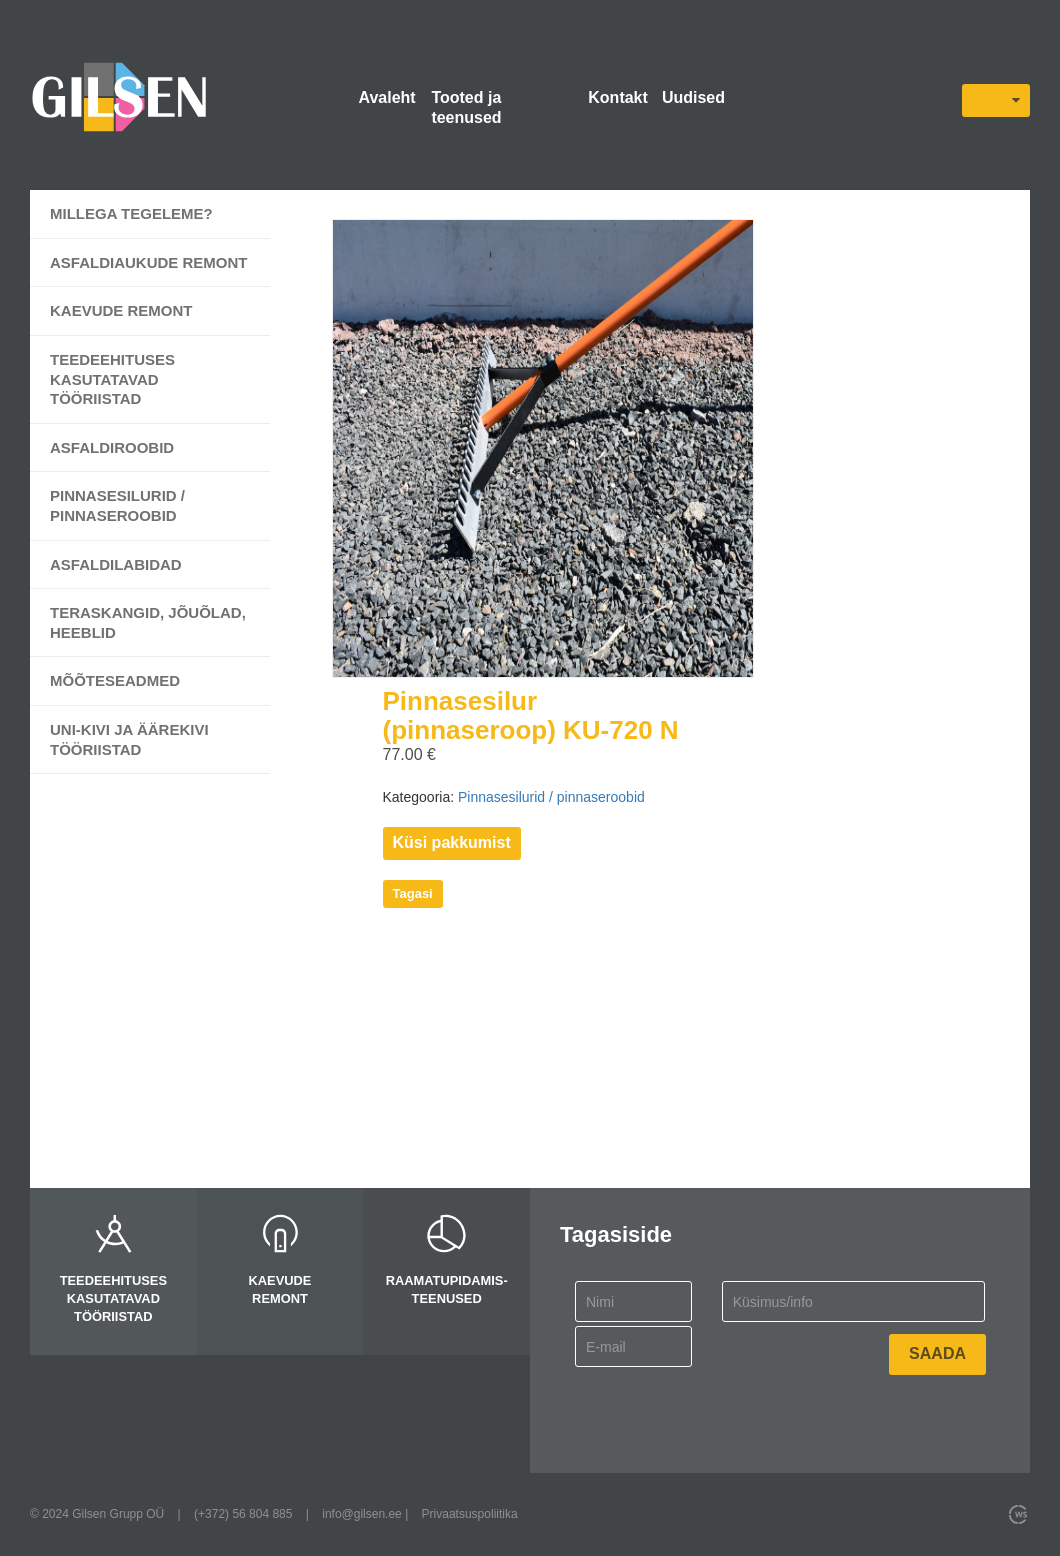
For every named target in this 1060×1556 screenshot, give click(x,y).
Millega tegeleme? (131, 213)
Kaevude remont (121, 310)
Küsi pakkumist (452, 842)
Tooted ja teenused (466, 107)
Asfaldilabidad (116, 564)
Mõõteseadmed (115, 680)
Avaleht (386, 97)
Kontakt (618, 97)
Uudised (693, 97)
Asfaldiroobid (112, 447)
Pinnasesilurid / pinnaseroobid (117, 505)
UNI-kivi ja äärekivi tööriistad (129, 739)
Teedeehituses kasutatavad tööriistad (112, 379)
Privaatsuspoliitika (470, 1514)
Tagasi (413, 893)
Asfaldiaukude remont (149, 262)
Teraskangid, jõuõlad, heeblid (148, 622)
